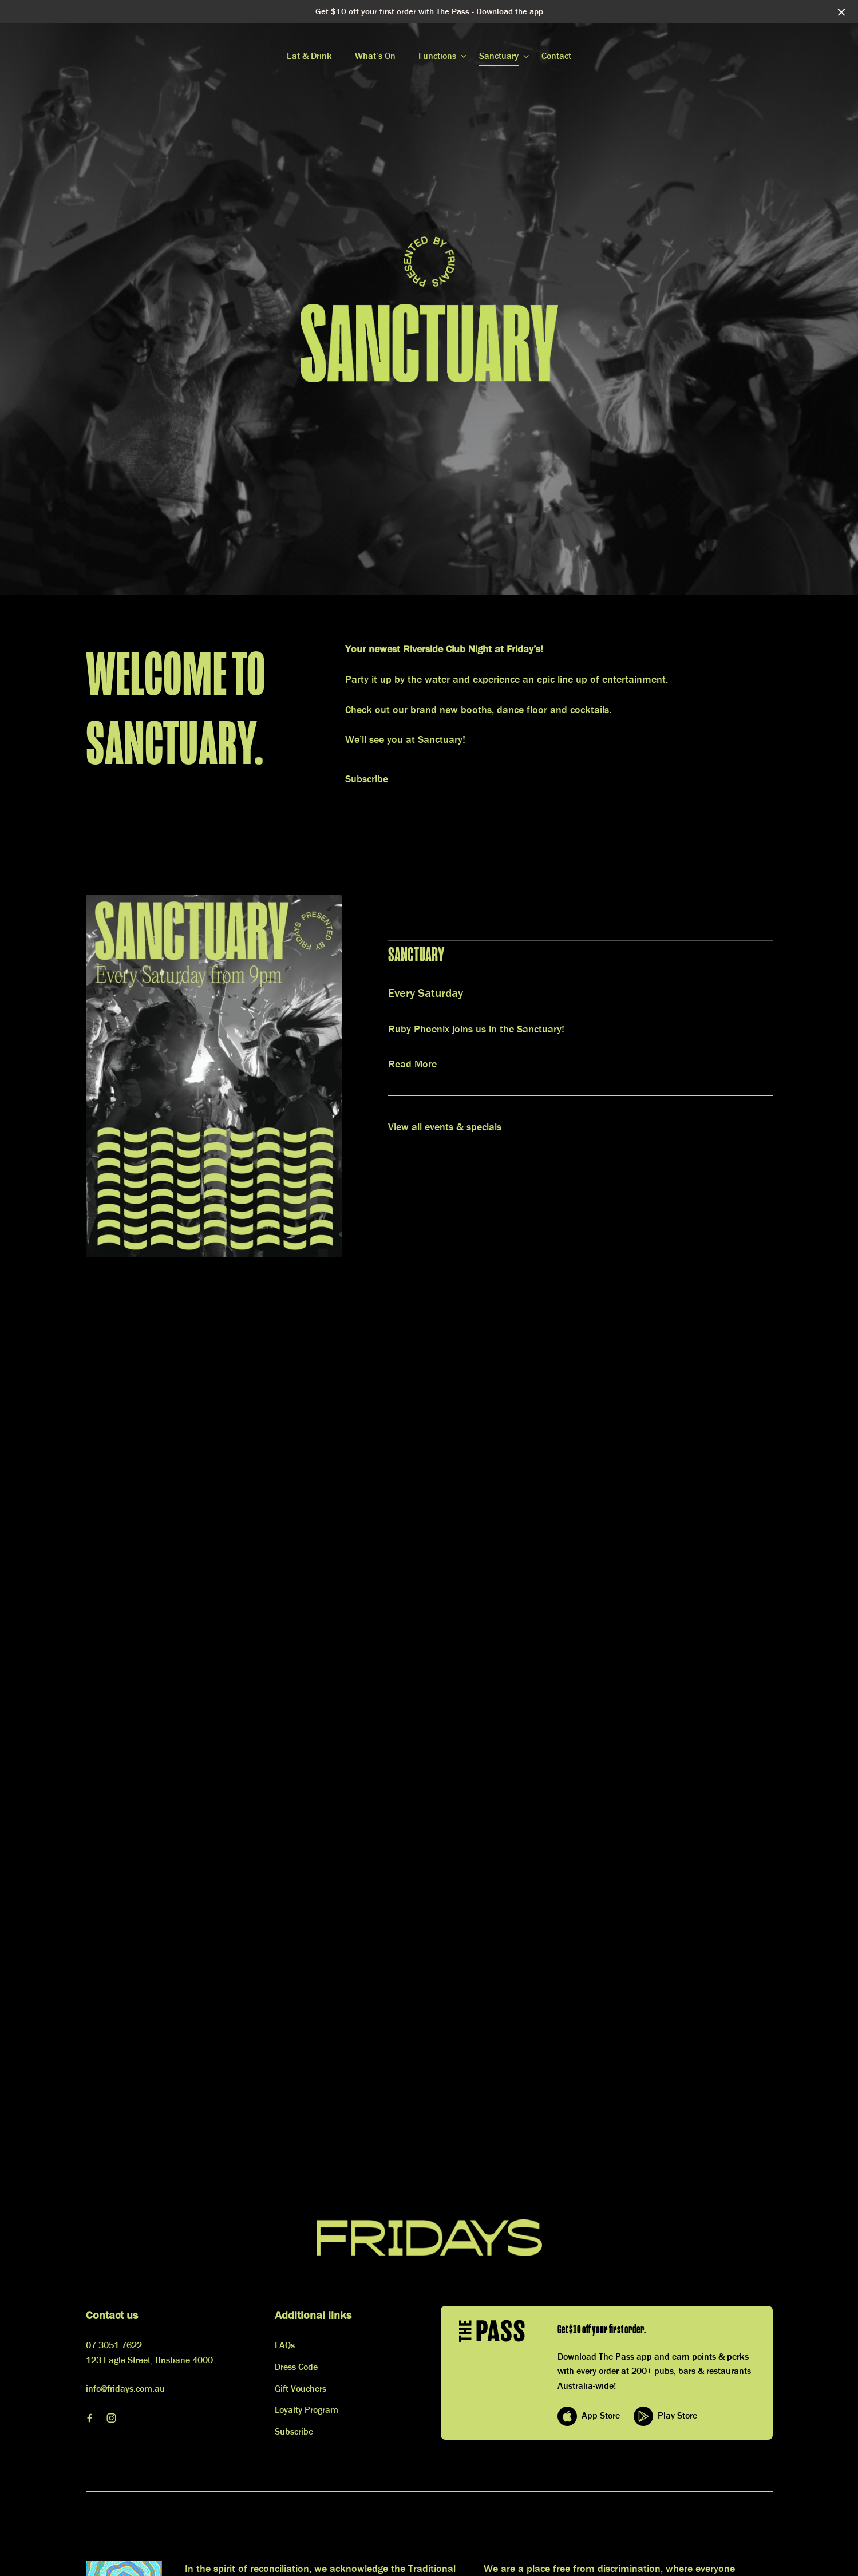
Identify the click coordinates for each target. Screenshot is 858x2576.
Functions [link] (437, 55)
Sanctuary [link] (499, 55)
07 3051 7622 (114, 2345)
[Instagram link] (111, 2418)
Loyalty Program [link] (306, 2409)
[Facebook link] (89, 2418)
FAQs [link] (285, 2345)
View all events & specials (444, 1126)
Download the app (509, 11)
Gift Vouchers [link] (300, 2388)
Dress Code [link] (296, 2366)
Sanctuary (416, 955)
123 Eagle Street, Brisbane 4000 (149, 2359)
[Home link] (429, 2237)
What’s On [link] (375, 55)
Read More (412, 1063)
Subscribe (366, 778)
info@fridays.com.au (125, 2388)
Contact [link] (556, 55)
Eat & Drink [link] (309, 55)
